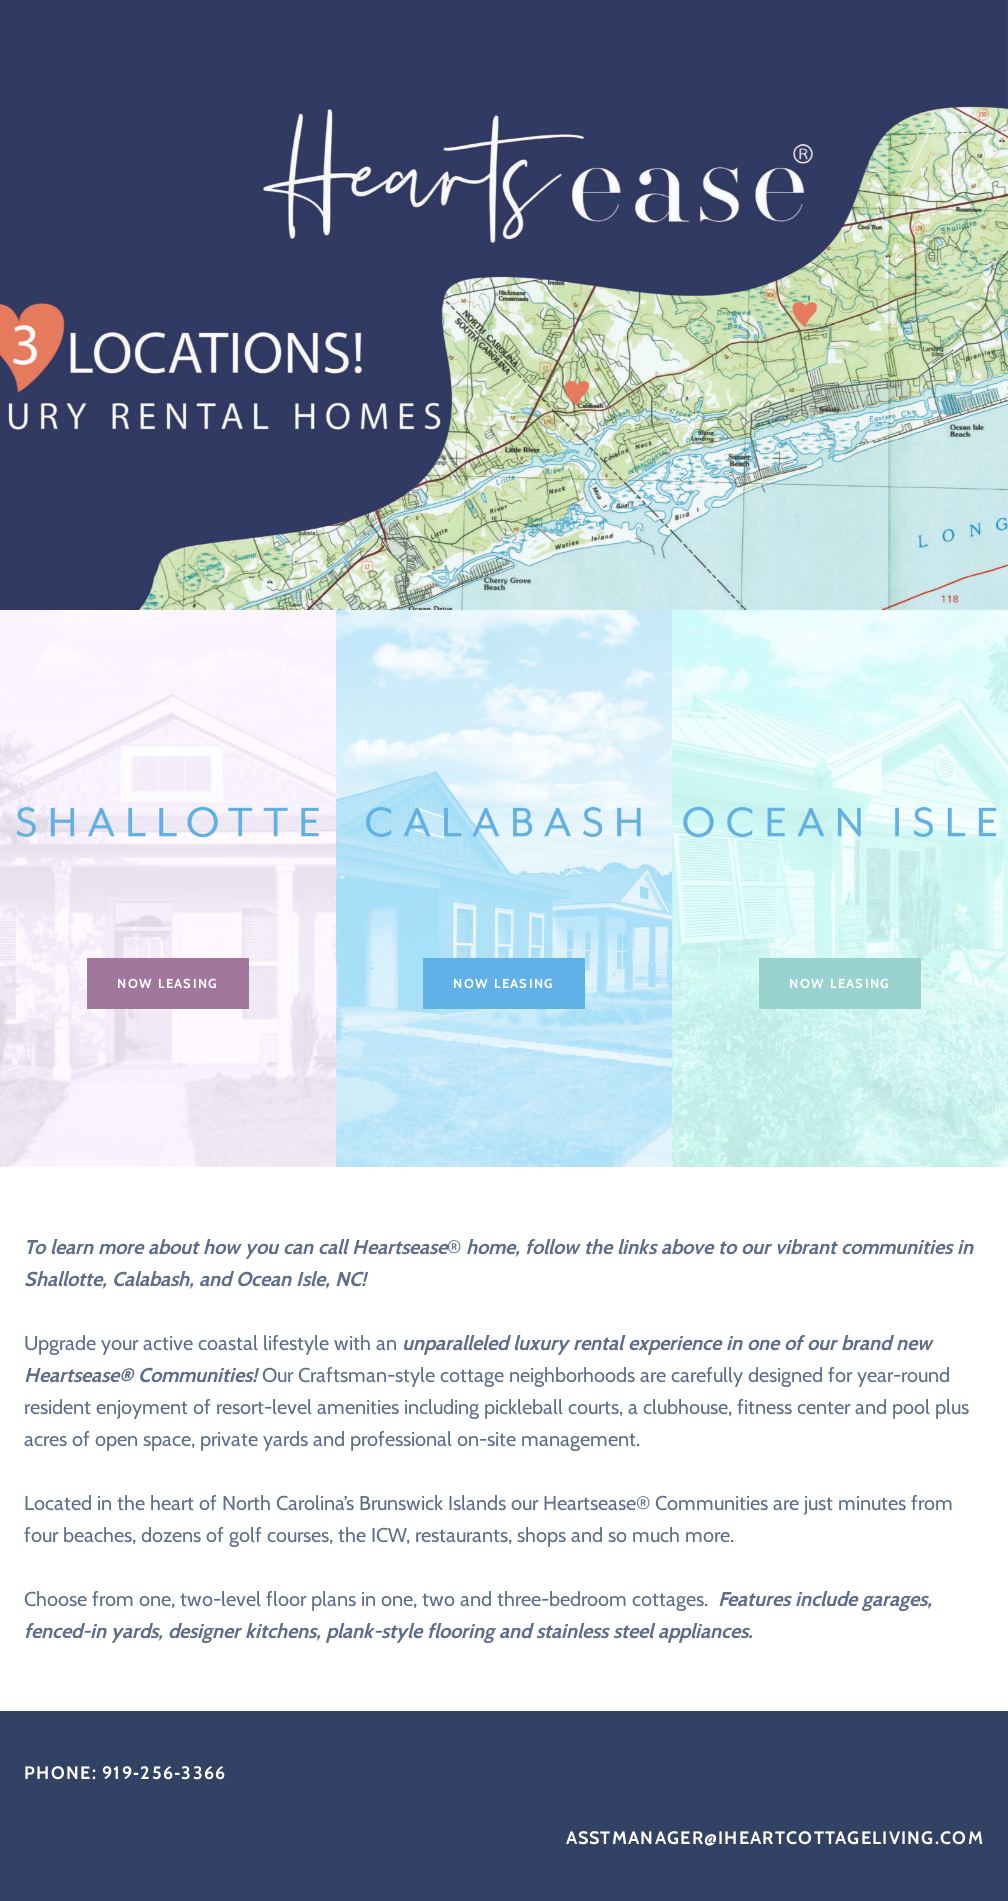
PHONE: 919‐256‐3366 (125, 1773)
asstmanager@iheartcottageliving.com (775, 1838)
